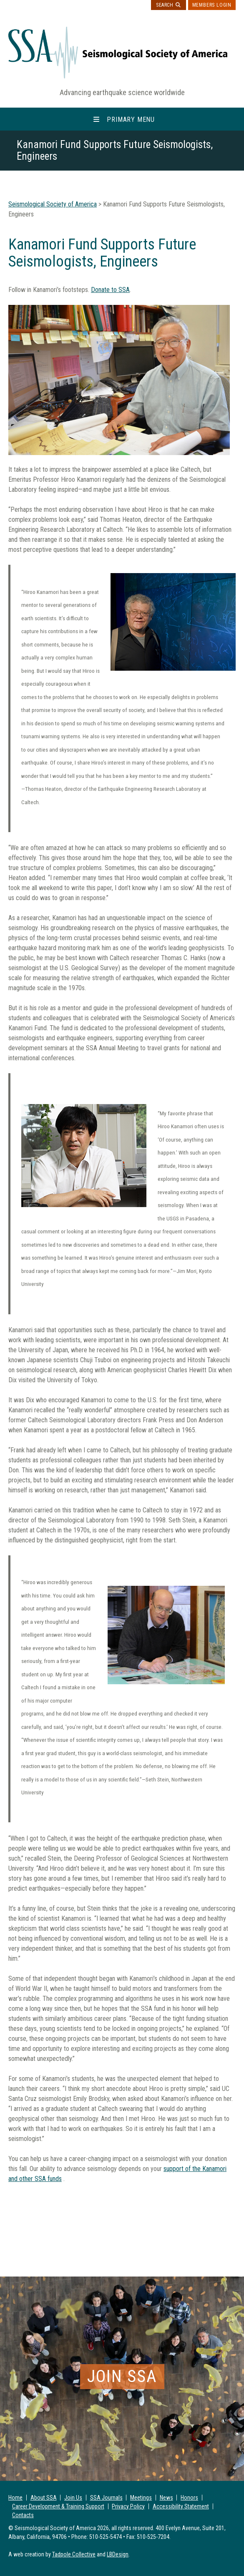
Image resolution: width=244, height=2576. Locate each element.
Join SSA (122, 2376)
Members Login (211, 5)
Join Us (73, 2498)
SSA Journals (106, 2498)
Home (15, 2498)
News (166, 2498)
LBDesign (117, 2554)
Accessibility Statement (181, 2506)
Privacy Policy (128, 2506)
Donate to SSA (110, 290)
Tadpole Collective (74, 2554)
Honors (189, 2498)
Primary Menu (131, 119)
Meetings (141, 2498)
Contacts (23, 2515)
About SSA (43, 2498)
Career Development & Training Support (58, 2506)
